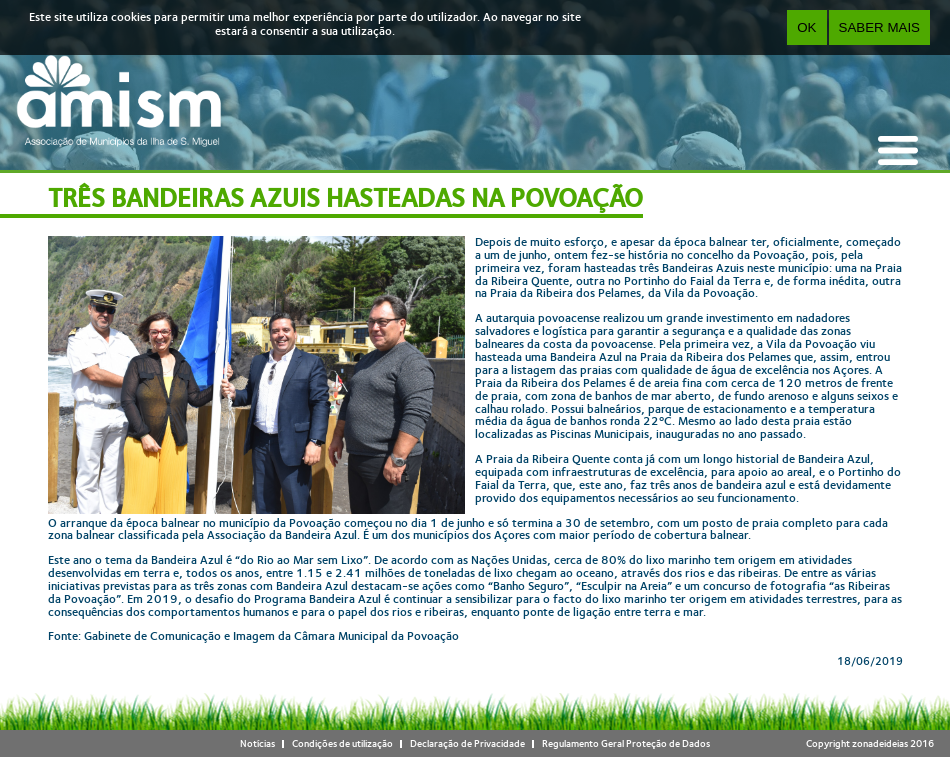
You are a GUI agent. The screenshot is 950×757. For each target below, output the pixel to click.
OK (806, 27)
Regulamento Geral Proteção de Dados (626, 743)
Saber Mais (879, 27)
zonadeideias (880, 743)
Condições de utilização (342, 743)
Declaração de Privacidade (467, 743)
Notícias (257, 743)
